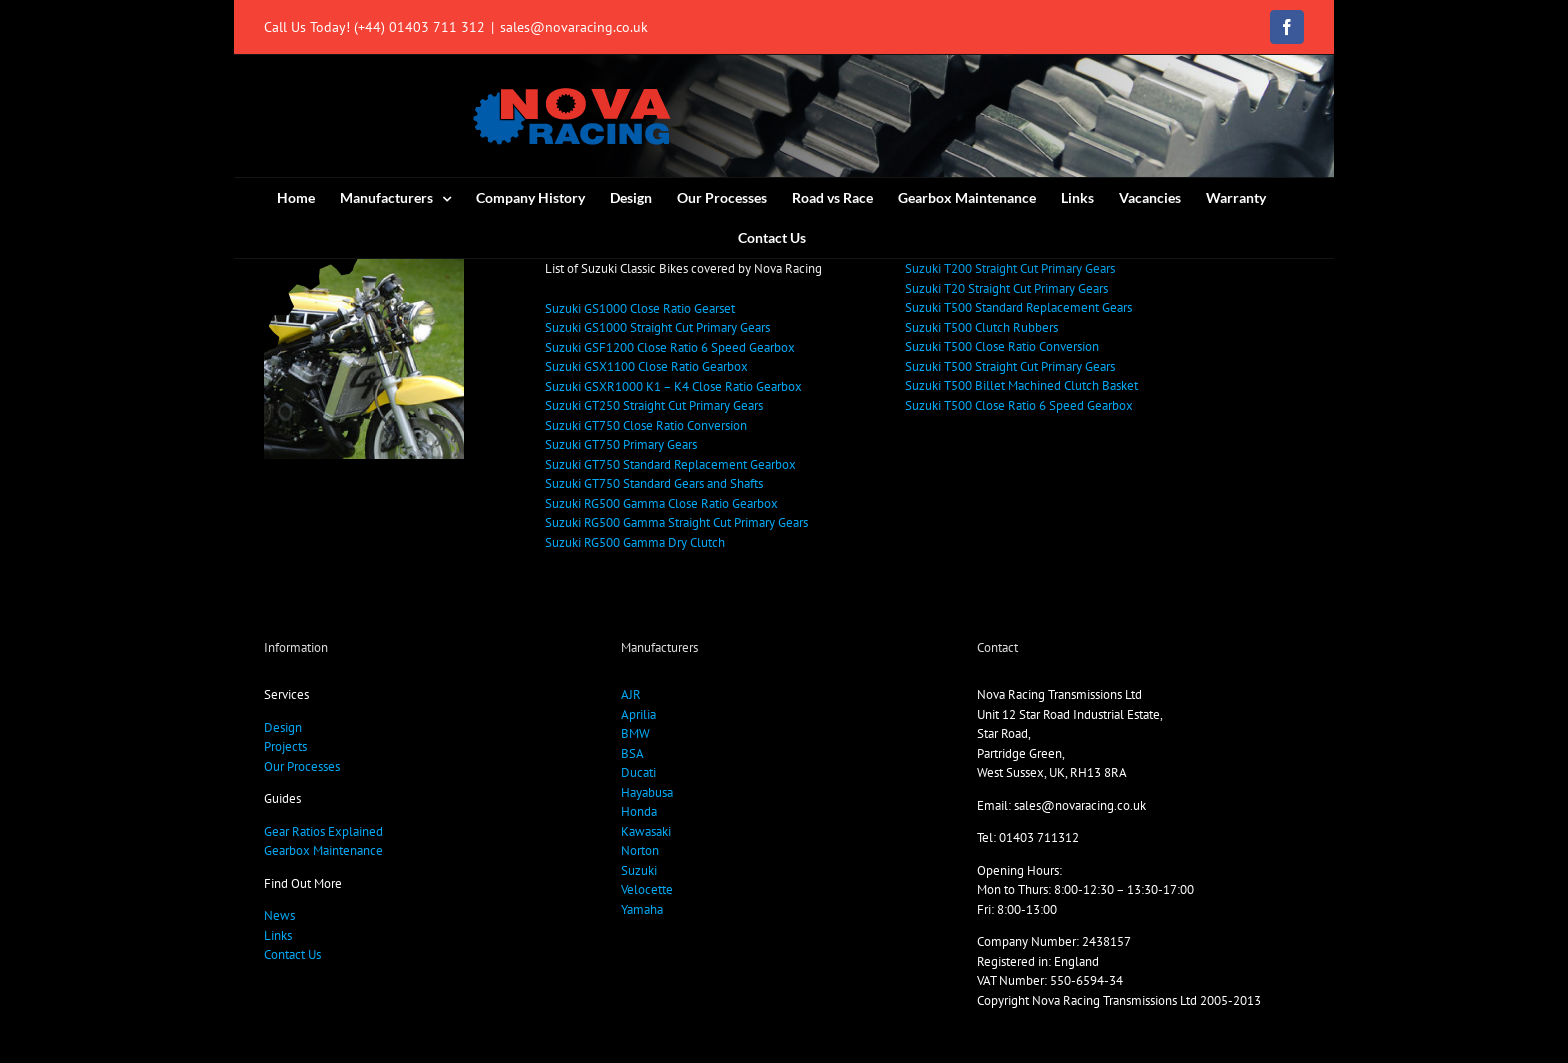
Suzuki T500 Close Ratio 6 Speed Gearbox (1019, 405)
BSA (632, 753)
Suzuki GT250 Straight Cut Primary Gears (654, 405)
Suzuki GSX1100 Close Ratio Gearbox (646, 366)
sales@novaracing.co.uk (574, 27)
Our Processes (302, 766)
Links (278, 935)
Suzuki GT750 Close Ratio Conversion (646, 425)
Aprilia (638, 714)
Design (283, 727)
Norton (640, 850)
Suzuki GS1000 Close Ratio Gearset (640, 308)
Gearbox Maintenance (323, 850)
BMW (635, 733)
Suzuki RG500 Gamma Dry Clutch (635, 542)
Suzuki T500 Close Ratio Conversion (1002, 346)
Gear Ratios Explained (323, 831)
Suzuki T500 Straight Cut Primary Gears (1010, 366)
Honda (639, 811)
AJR (631, 694)
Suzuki (639, 870)
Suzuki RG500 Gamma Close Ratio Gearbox (661, 503)
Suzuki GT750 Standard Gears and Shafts (654, 483)
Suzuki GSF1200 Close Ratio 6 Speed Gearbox (670, 347)
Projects (285, 746)
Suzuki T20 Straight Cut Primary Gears (1006, 288)
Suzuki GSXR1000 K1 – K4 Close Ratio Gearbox (673, 386)
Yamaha (642, 909)
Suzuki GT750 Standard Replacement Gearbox (670, 464)
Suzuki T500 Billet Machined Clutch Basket (1021, 385)
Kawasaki (646, 831)
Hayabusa (647, 792)
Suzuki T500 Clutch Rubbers (981, 327)
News (279, 915)
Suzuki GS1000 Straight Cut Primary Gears (657, 327)
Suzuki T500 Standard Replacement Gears (1018, 307)
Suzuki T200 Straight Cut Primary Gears (1010, 268)
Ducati (638, 772)
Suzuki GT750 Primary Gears (621, 444)
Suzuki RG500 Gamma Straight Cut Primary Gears (676, 522)
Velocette (647, 889)
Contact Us (292, 954)
